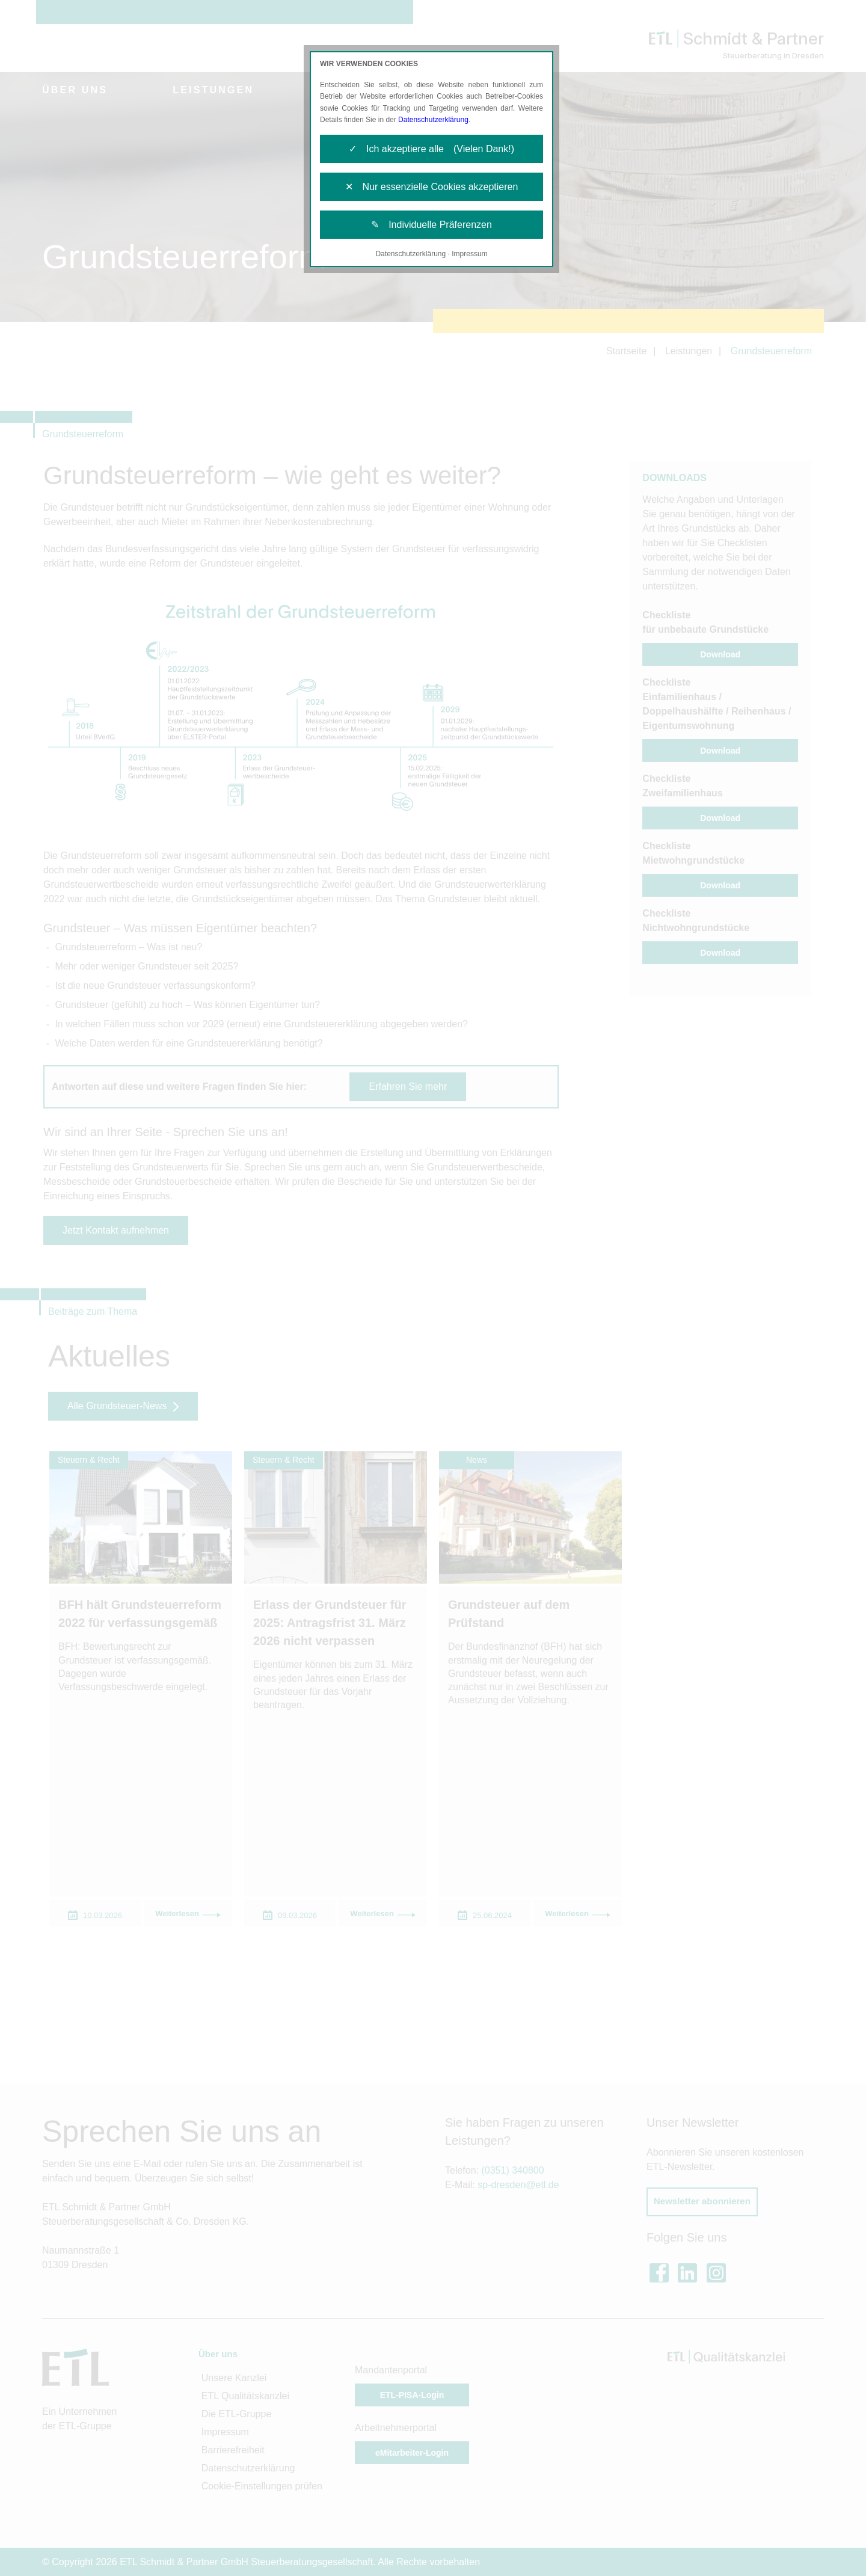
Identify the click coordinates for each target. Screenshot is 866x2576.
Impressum (469, 254)
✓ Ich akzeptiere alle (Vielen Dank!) (431, 149)
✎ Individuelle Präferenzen (431, 225)
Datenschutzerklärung (433, 119)
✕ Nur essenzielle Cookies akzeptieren (431, 187)
